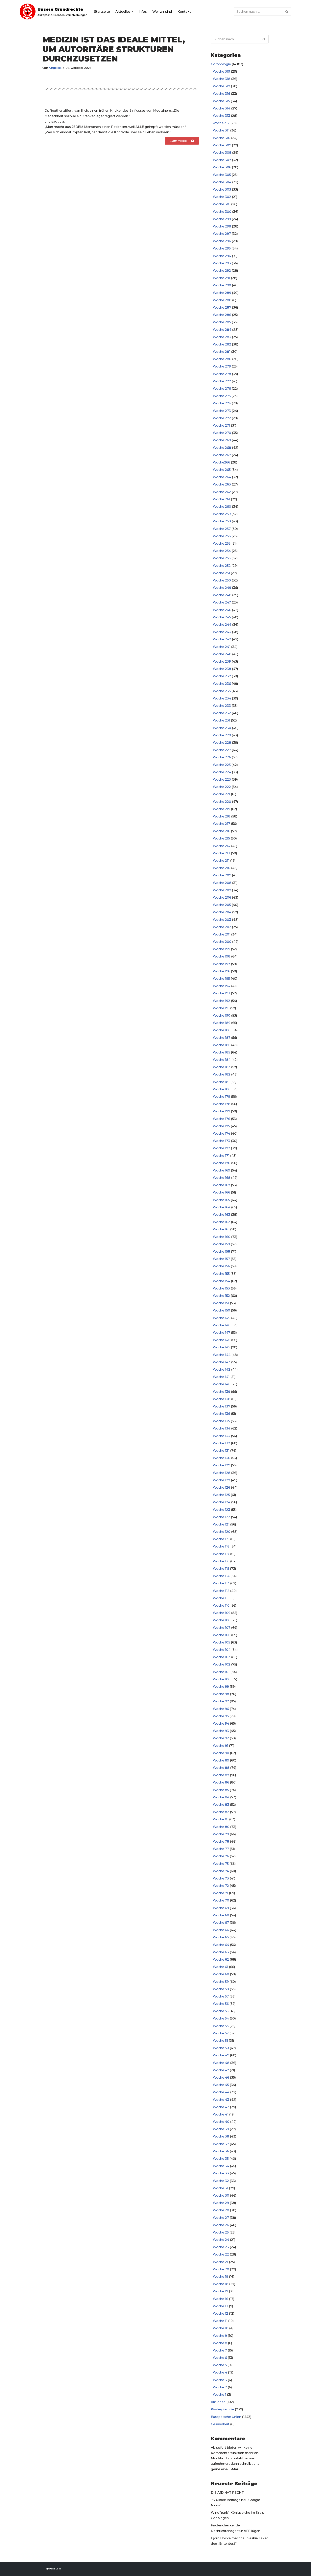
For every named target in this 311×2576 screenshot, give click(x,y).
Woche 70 (221, 1900)
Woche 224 (222, 772)
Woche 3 (220, 2380)
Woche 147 (221, 1333)
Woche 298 (222, 226)
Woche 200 (222, 942)
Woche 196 (221, 971)
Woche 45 (221, 2085)
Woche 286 (222, 315)
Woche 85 (221, 1790)
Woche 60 (221, 1974)
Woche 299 (222, 219)
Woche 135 (221, 1421)
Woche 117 (221, 1554)
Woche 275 (222, 396)
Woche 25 (221, 2232)
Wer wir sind (162, 11)
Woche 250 (222, 580)
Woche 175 (221, 1126)
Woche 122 (221, 1517)
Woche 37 (221, 2144)
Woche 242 (222, 639)
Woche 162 (221, 1222)
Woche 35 (221, 2159)
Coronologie (221, 64)
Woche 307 (222, 160)
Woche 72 (221, 1886)
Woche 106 (221, 1635)
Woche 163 (221, 1215)
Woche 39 (221, 2129)
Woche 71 (220, 1893)
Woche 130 (221, 1458)
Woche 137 (221, 1406)
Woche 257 (222, 529)
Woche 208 (222, 883)
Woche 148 (221, 1325)
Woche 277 (222, 381)
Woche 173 (221, 1141)
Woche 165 (221, 1200)
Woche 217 (221, 824)
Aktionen (218, 2402)
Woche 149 (221, 1318)
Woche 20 (221, 2269)
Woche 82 (221, 1812)
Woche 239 (222, 661)
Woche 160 (221, 1237)
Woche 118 (221, 1546)
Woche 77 (221, 1849)
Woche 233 (222, 706)
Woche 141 (221, 1377)
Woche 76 (221, 1856)
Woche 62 (221, 1959)
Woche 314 (221, 108)
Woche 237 (222, 676)
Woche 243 (222, 632)
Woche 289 (222, 293)
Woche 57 (221, 1996)
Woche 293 (222, 263)
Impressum (51, 2568)
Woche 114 (221, 1576)
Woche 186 (221, 1045)
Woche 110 (221, 1605)
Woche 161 (221, 1229)
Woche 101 (221, 1672)
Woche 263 (222, 484)
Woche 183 (221, 1067)
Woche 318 (221, 79)
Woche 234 (222, 698)
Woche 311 (221, 130)
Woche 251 (221, 573)
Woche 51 (220, 2041)
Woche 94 (221, 1723)
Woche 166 (221, 1192)
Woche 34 (221, 2166)
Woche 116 (221, 1561)
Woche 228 (222, 742)
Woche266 (221, 462)
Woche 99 (221, 1687)
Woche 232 (222, 713)
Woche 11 (220, 2321)
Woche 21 (220, 2262)
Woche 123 (221, 1510)
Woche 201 (221, 934)
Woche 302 (222, 197)
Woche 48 (221, 2063)
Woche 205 (222, 905)
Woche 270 (222, 433)
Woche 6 (220, 2358)
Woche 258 (222, 521)
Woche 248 (222, 595)
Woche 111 (220, 1598)
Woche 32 (221, 2181)
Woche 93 (221, 1731)
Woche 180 (221, 1089)
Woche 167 (221, 1185)
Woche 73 (221, 1878)
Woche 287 (222, 307)
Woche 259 (222, 514)
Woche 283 (222, 337)
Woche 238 (222, 669)
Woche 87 (221, 1775)
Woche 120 (221, 1532)
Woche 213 (221, 853)
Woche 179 (221, 1097)
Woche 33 (221, 2173)
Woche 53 (221, 2026)
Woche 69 (221, 1908)
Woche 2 (220, 2387)
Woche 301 (221, 204)
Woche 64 (221, 1945)
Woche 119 (221, 1539)
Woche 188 (221, 1030)
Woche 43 (221, 2100)
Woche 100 (221, 1679)
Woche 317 (221, 86)
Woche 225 (222, 765)
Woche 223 (222, 779)
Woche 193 (221, 993)
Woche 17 (220, 2291)
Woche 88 (221, 1768)
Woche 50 (221, 2048)
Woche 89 (221, 1760)
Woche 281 (221, 352)
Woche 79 (221, 1834)
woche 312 (221, 123)
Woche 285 (222, 322)
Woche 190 (221, 1015)
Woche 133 (221, 1436)
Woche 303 (222, 189)
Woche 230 (222, 728)
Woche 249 (222, 588)
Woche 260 (222, 506)
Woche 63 (221, 1952)
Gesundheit (220, 2424)
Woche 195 (221, 979)
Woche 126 (221, 1487)
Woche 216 (221, 831)
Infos (143, 11)
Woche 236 (222, 684)
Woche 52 (221, 2033)
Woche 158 (221, 1251)
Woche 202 (222, 927)
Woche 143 (221, 1362)
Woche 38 (221, 2136)
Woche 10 (220, 2328)
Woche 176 (221, 1119)
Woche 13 (220, 2306)
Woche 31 (220, 2188)
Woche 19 (220, 2277)
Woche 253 (222, 558)
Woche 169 (221, 1170)
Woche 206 (222, 897)
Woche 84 (221, 1797)
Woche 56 (221, 2004)
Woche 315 (221, 101)
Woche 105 (221, 1642)
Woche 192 (221, 1001)
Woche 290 (222, 285)
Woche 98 (221, 1694)
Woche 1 (219, 2395)
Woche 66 (221, 1930)
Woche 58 (221, 1989)
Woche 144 (221, 1355)
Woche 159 (221, 1244)
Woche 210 (221, 868)
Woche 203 (222, 920)
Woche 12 (220, 2313)
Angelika (55, 68)
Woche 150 (221, 1310)
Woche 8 (220, 2343)
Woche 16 (220, 2299)
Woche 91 (220, 1746)
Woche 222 (222, 787)
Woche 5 (220, 2365)
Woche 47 (221, 2070)
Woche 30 (221, 2195)
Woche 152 (221, 1296)
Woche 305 (222, 175)
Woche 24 (221, 2240)
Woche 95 (221, 1716)
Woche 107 (221, 1628)
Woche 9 (220, 2336)
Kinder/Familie (222, 2409)
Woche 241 (221, 647)
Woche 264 (222, 477)
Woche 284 (222, 330)
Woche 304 (222, 182)
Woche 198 (221, 956)
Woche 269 (222, 440)
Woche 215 (221, 838)
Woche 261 (221, 499)
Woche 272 (222, 418)
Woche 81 (220, 1819)
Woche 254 (222, 551)
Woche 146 (221, 1340)
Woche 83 (221, 1805)
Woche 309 (222, 145)
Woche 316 (221, 94)
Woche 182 (221, 1074)
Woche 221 (221, 794)
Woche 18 (220, 2284)
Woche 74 (221, 1871)
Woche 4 (220, 2372)
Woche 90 (221, 1753)
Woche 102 (221, 1664)
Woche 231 (221, 720)
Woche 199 (221, 949)
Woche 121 (221, 1524)
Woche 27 (221, 2218)
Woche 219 (221, 809)
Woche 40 (221, 2122)
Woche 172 (221, 1148)
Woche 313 (221, 116)
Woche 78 (221, 1841)
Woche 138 (221, 1399)
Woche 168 (221, 1178)
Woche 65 (221, 1937)
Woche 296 (222, 241)
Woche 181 (221, 1082)
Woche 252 (222, 566)
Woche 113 (221, 1583)
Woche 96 (221, 1709)
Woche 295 (222, 248)
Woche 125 (221, 1495)
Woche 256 (222, 536)
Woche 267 (222, 455)
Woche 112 (221, 1591)
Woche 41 (220, 2114)
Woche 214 (221, 846)
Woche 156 (221, 1266)
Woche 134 (221, 1428)
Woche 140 (221, 1384)
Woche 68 (221, 1915)
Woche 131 (221, 1451)
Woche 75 (221, 1864)
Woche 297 (222, 234)
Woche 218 (221, 816)
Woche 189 (221, 1023)
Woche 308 (222, 152)
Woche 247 (222, 602)
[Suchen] (258, 11)
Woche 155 (221, 1274)
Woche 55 (220, 2011)
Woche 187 (221, 1038)
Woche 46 (221, 2077)
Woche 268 (222, 448)
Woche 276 (222, 388)
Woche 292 (222, 270)
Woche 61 (220, 1967)
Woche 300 (222, 212)
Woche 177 (221, 1111)
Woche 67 (221, 1923)
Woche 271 (221, 425)
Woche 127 (221, 1480)
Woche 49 (221, 2055)
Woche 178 (221, 1104)
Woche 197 (221, 964)
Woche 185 (221, 1052)
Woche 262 (222, 492)
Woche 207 (222, 890)
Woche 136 (221, 1414)
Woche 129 (221, 1465)
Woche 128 (221, 1473)
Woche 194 (221, 986)
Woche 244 (222, 624)
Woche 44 (221, 2092)
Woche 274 (222, 403)
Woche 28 (221, 2210)
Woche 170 (221, 1163)
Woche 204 (222, 912)
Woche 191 (221, 1008)
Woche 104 (221, 1650)
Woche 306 (222, 167)
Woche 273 (222, 411)
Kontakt (184, 11)
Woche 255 (221, 543)
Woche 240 (222, 654)
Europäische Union (226, 2417)
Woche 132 (221, 1443)
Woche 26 (221, 2225)
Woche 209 (222, 875)
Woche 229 (222, 735)
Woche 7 (220, 2350)
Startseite (102, 11)
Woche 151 (221, 1303)
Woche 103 (221, 1657)
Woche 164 (221, 1207)
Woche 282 (222, 344)
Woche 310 (221, 138)
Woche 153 (221, 1288)
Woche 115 (221, 1569)
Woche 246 (222, 610)
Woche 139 (221, 1392)
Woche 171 (221, 1156)
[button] (132, 11)
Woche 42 (221, 2107)
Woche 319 (221, 71)
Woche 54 (221, 2018)
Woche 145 (221, 1347)
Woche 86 (221, 1782)
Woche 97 (221, 1701)
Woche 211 (221, 861)
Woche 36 (221, 2151)
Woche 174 (221, 1133)
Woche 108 (221, 1620)
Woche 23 (221, 2247)
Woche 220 (222, 802)
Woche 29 (221, 2203)
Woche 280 (222, 359)
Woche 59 (221, 1982)
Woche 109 (221, 1613)
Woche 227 (222, 750)
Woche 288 (222, 300)
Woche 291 (221, 278)
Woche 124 (221, 1502)
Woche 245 (222, 617)
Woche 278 (222, 374)
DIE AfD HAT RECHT (227, 2492)
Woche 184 (221, 1060)
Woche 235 (222, 691)
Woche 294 (222, 256)
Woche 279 (222, 366)
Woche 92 (221, 1738)
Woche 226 (222, 757)
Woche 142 (221, 1369)
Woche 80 (221, 1827)
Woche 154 (221, 1281)
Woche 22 (221, 2254)
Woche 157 (221, 1259)
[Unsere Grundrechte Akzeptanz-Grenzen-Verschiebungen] (53, 11)
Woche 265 (222, 470)
